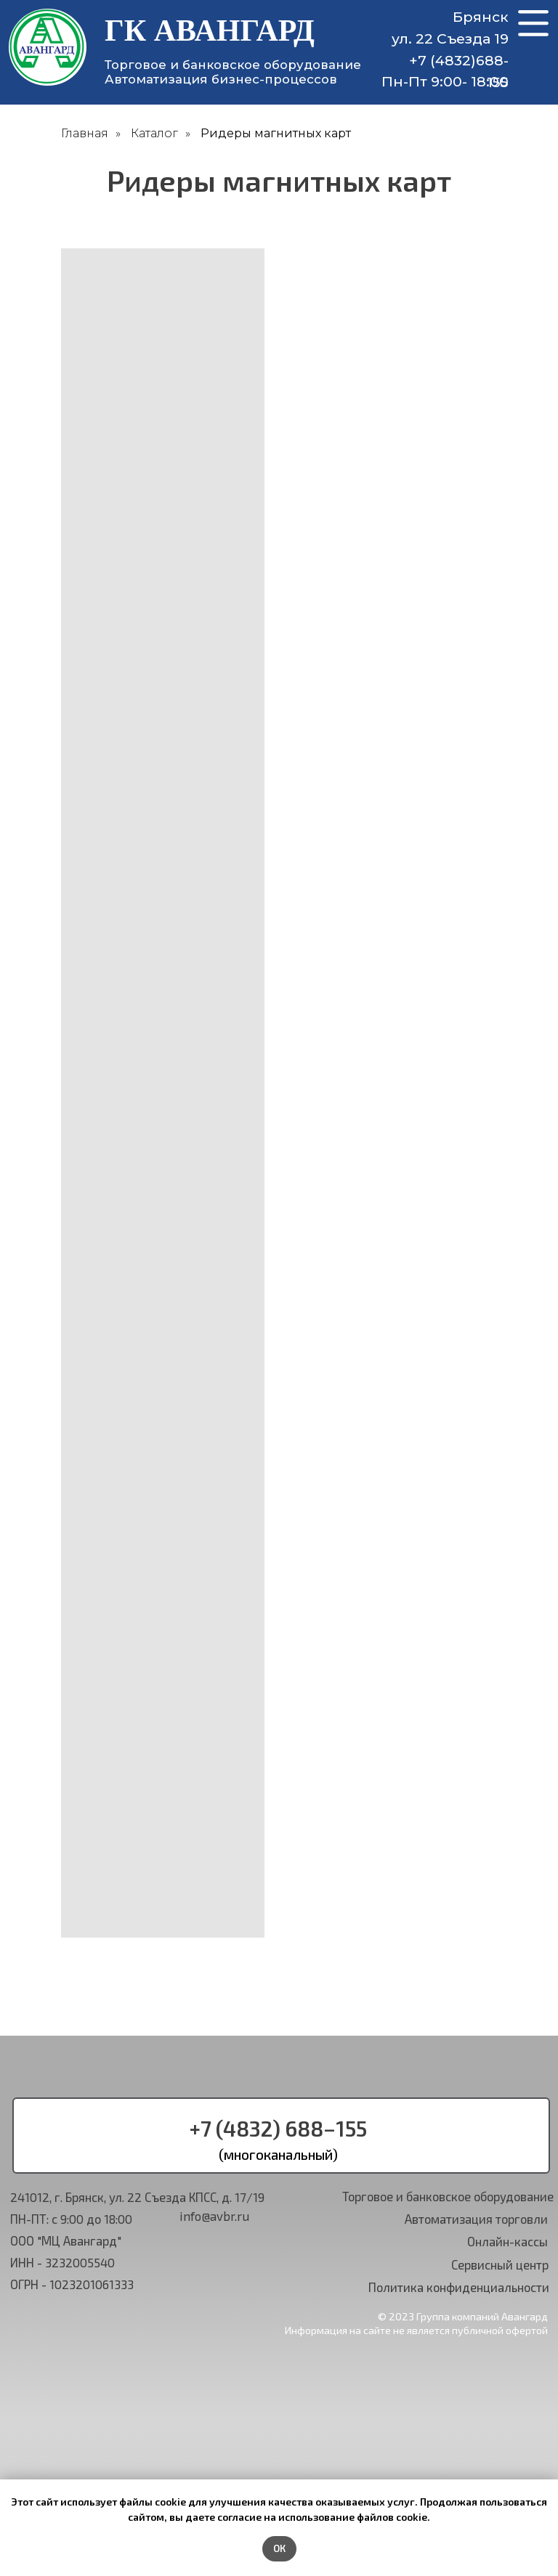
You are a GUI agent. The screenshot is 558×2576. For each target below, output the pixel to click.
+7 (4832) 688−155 (278, 2128)
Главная (84, 133)
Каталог (154, 133)
